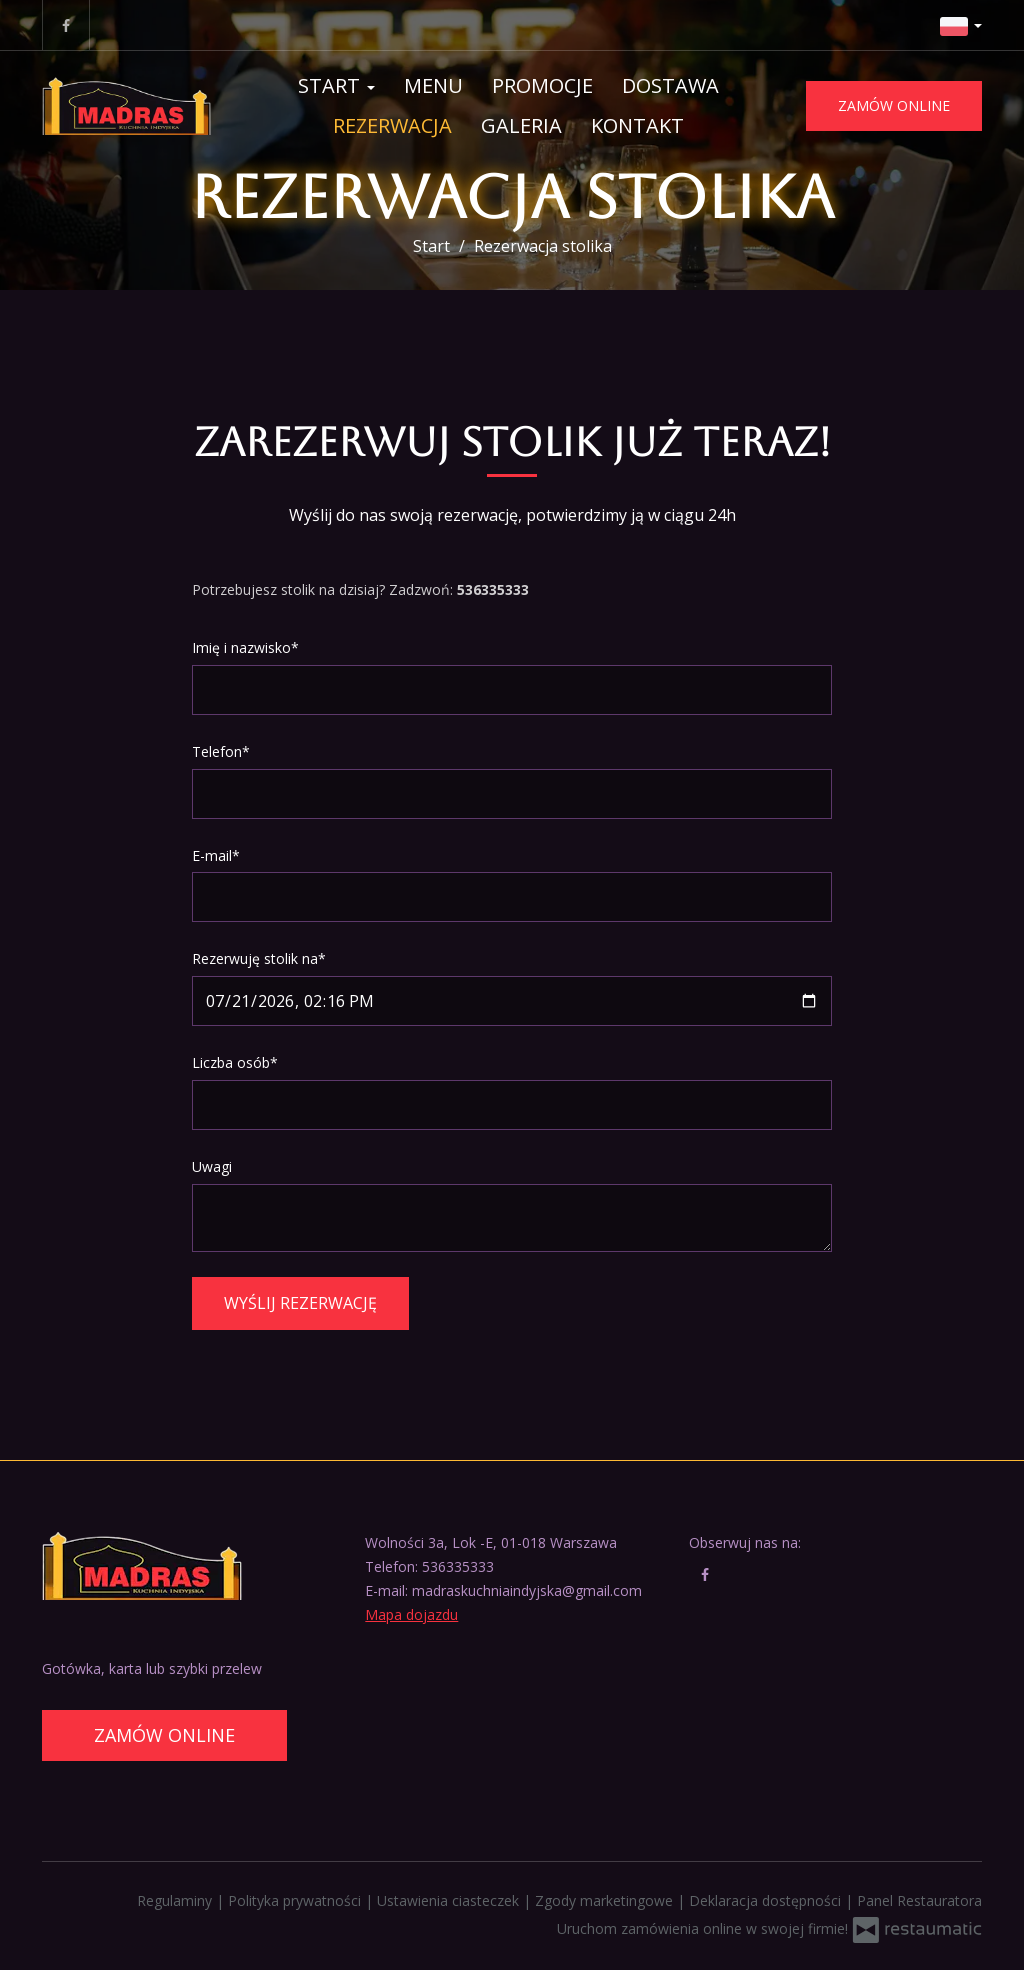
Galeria (521, 125)
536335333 (458, 1566)
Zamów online (894, 105)
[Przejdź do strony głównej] (126, 106)
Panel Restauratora (919, 1900)
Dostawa (670, 85)
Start (336, 85)
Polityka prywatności (296, 1900)
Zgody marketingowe (606, 1900)
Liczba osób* (235, 1062)
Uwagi (212, 1166)
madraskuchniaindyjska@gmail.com (527, 1590)
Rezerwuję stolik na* (259, 958)
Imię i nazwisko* (245, 647)
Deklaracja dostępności (767, 1900)
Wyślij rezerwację (300, 1303)
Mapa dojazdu (411, 1614)
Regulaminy (176, 1900)
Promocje (542, 85)
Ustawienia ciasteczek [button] (450, 1900)
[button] (961, 25)
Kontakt (637, 125)
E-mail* (216, 855)
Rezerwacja (392, 125)
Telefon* (221, 751)
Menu (433, 85)
